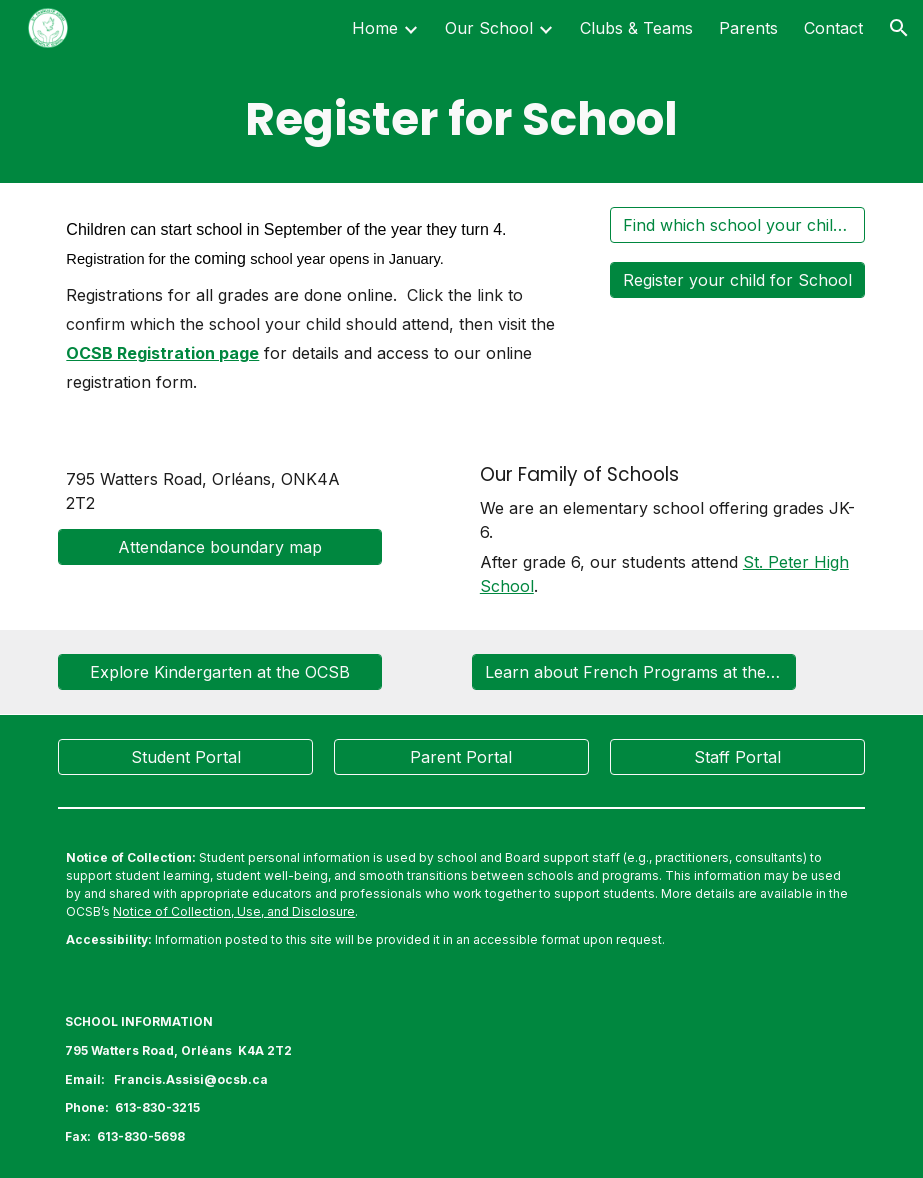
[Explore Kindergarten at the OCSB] (220, 672)
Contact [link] (833, 28)
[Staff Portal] (737, 757)
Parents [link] (748, 28)
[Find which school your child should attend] (737, 225)
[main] (461, 119)
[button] (899, 28)
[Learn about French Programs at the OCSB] (634, 672)
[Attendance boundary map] (220, 547)
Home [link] (375, 28)
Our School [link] (489, 28)
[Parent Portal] (461, 757)
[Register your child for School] (737, 280)
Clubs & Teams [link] (636, 28)
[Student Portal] (185, 757)
